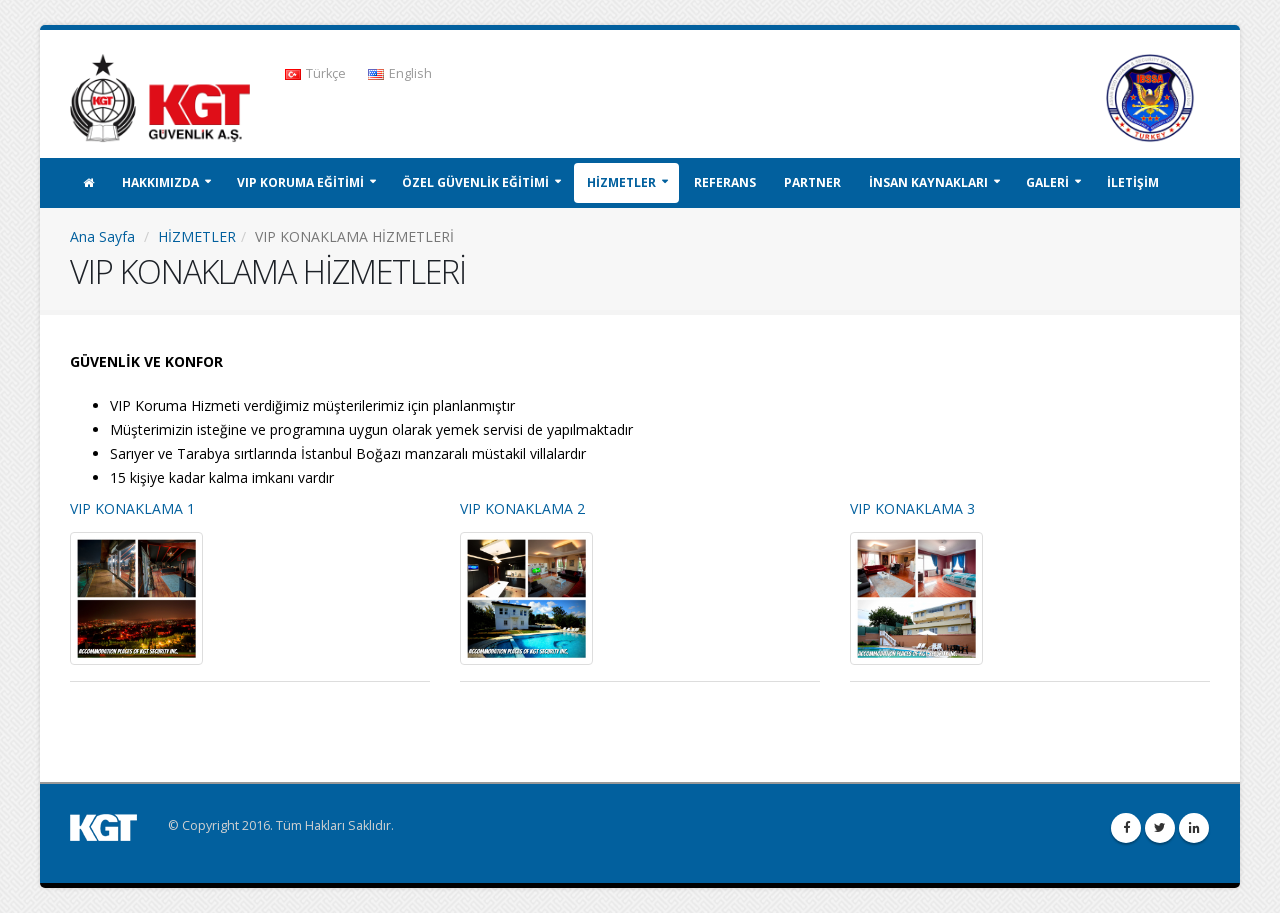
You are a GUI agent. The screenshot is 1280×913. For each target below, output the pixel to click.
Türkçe (315, 73)
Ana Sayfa (102, 236)
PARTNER (812, 182)
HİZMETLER (621, 182)
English (400, 73)
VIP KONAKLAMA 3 (912, 508)
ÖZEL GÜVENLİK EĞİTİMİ (475, 182)
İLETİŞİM (1133, 182)
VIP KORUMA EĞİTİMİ (300, 182)
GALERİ (1047, 182)
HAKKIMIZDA (160, 182)
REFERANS (725, 182)
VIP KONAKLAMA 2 (522, 508)
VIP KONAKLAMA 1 (132, 508)
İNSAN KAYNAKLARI (928, 182)
